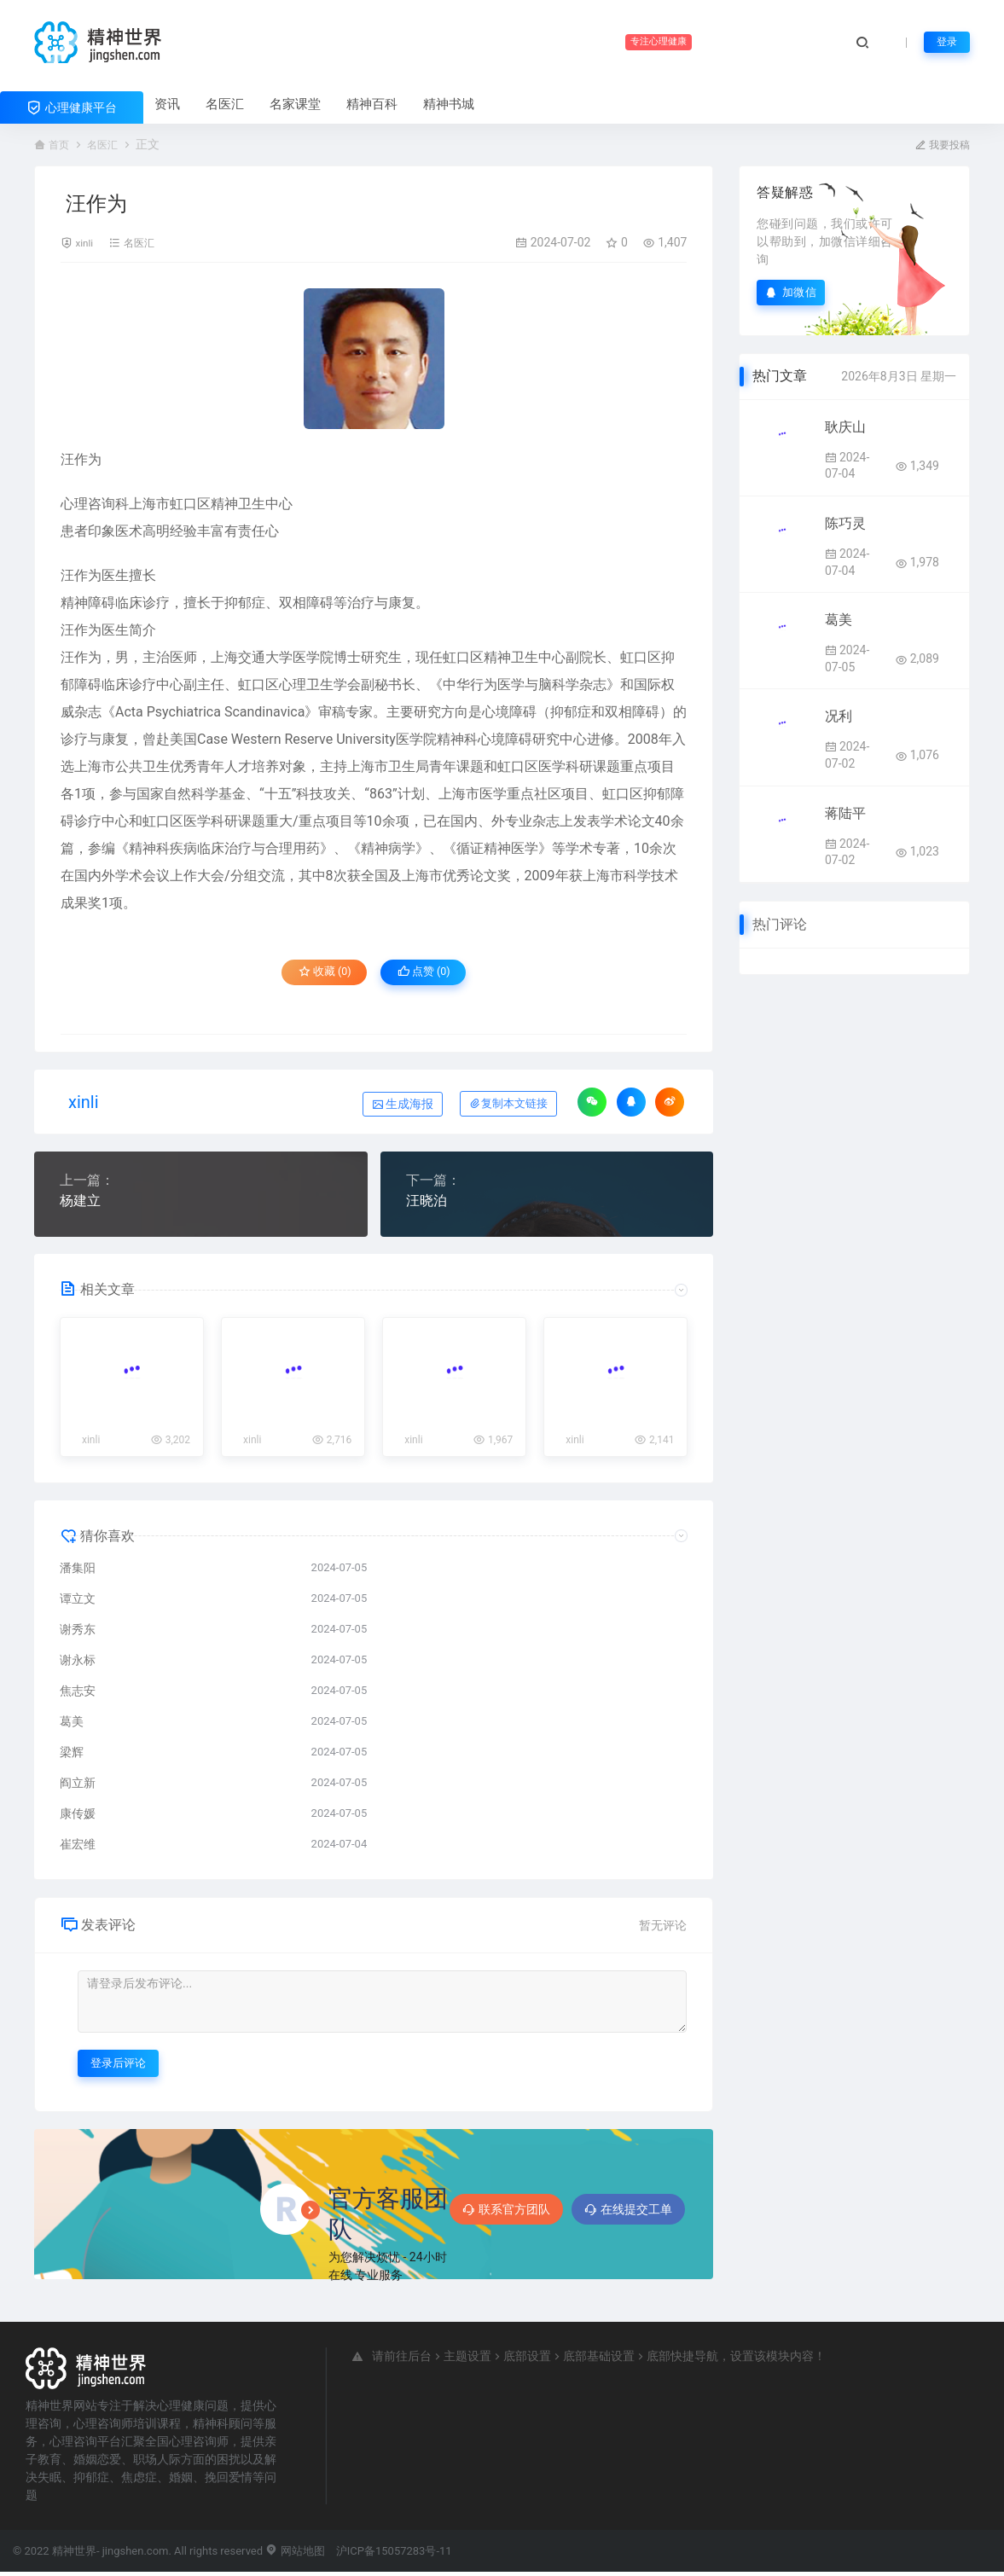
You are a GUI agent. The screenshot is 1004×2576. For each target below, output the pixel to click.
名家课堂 (295, 104)
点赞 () (434, 976)
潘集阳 (78, 1571)
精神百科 (372, 104)
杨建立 (80, 1203)
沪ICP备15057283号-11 (394, 2554)
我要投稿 (939, 144)
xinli (85, 241)
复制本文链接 (508, 1105)
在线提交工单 (628, 2212)
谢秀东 (78, 1632)
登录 (945, 42)
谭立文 (78, 1602)
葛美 (72, 1725)
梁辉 (72, 1755)
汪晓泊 (426, 1203)
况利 (838, 715)
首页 (61, 144)
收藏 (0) (314, 976)
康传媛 (78, 1817)
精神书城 (448, 104)
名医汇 (225, 104)
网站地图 (294, 2554)
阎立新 (78, 1786)
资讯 (167, 104)
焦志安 (78, 1694)
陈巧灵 (845, 522)
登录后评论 (118, 2066)
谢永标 (78, 1663)
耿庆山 (845, 426)
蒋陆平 (845, 812)
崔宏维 (78, 1847)
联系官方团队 (506, 2212)
